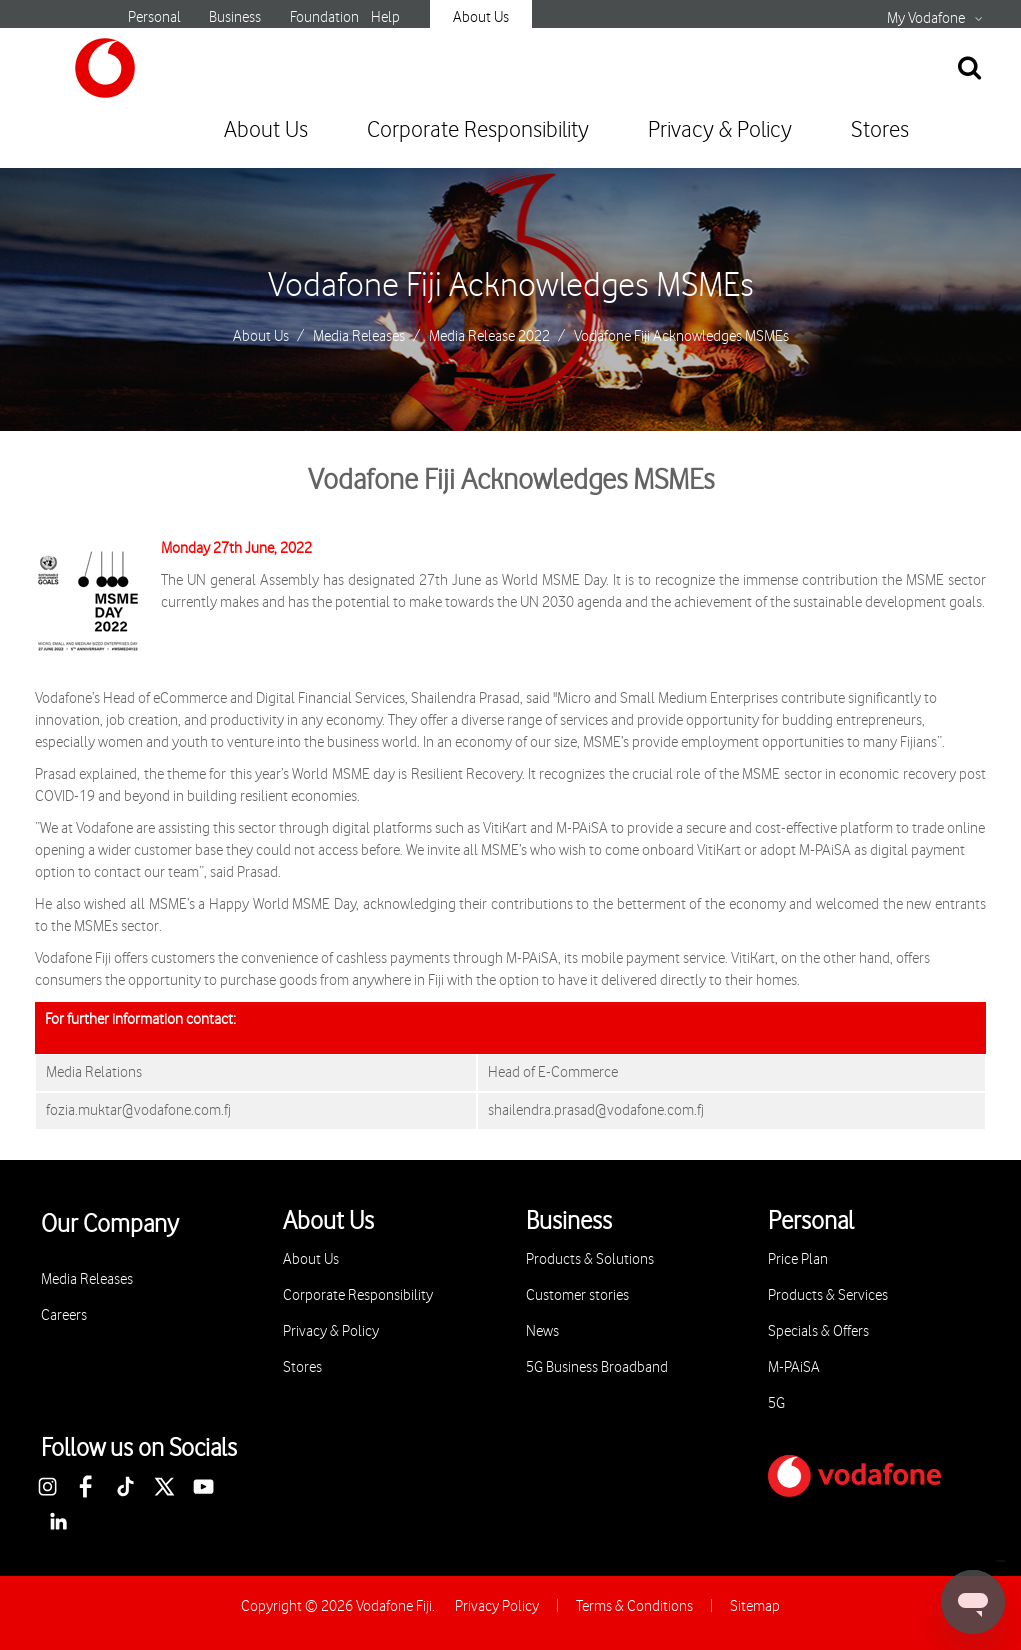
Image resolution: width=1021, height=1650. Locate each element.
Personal (154, 17)
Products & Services (828, 1295)
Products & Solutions (590, 1259)
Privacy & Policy (720, 130)
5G (776, 1403)
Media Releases (359, 337)
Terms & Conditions (634, 1606)
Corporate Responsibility (478, 130)
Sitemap (755, 1606)
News (542, 1331)
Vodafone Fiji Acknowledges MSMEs (511, 286)
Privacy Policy (497, 1606)
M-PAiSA (794, 1367)
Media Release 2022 (489, 337)
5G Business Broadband (597, 1367)
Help (385, 17)
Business (235, 17)
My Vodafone (926, 19)
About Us (481, 17)
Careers (64, 1315)
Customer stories (577, 1295)
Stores (880, 130)
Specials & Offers (818, 1331)
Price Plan (798, 1259)
